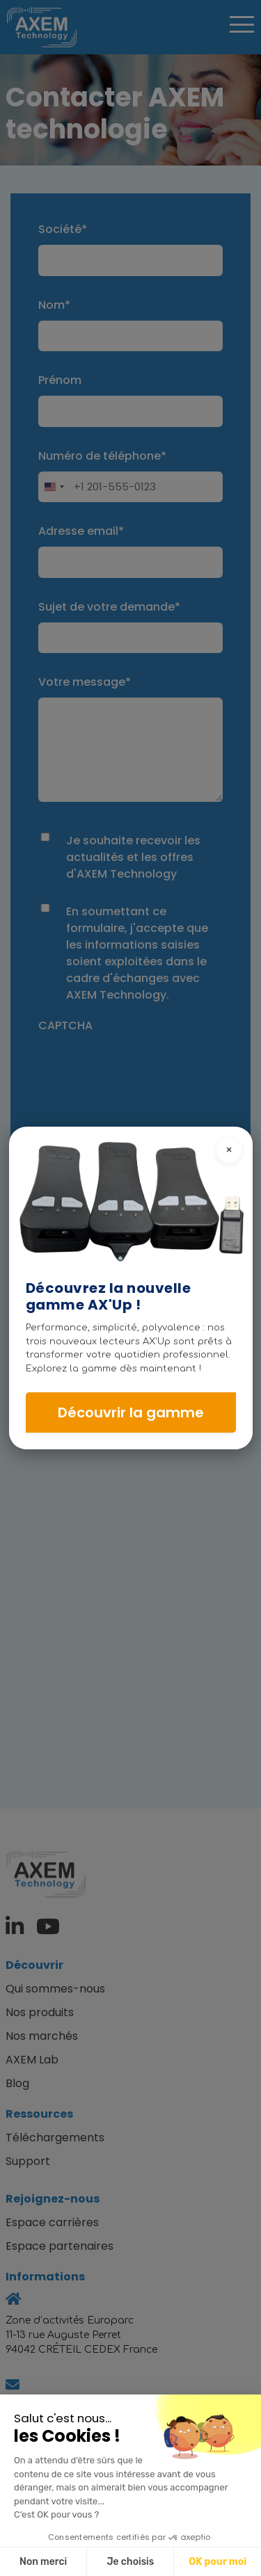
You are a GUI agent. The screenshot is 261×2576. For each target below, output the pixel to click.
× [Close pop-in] (229, 1150)
